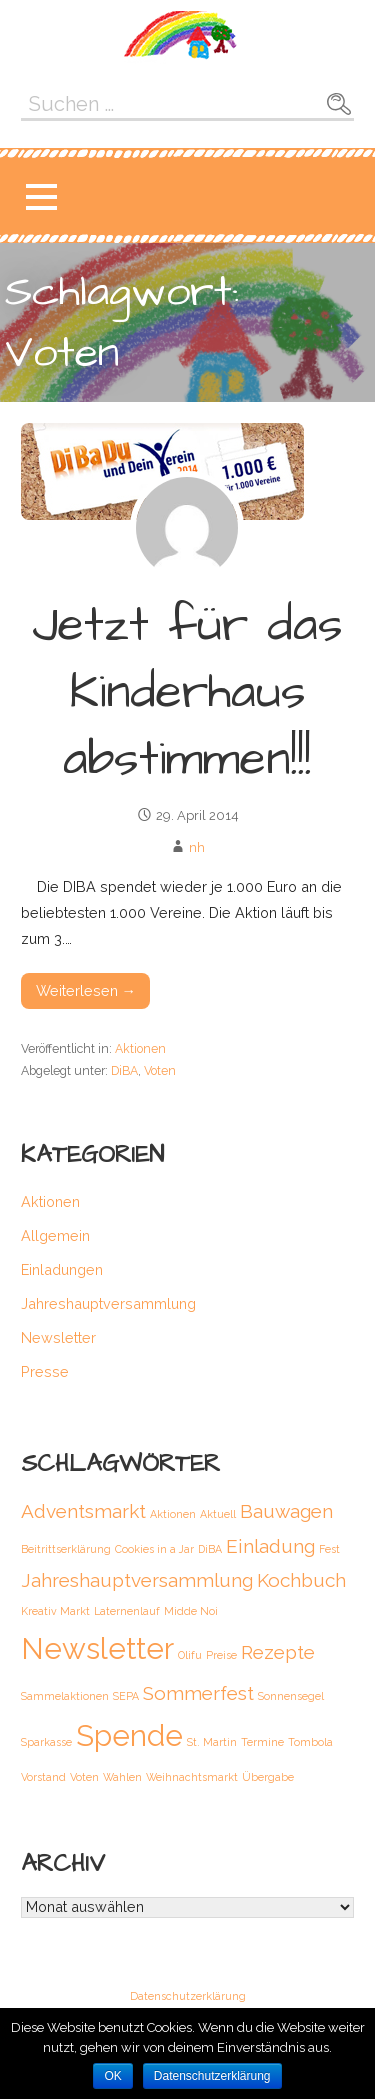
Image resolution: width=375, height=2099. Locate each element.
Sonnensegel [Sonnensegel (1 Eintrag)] (291, 1696)
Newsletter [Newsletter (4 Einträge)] (97, 1648)
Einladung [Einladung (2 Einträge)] (270, 1546)
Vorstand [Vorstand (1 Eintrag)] (43, 1777)
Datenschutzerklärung (188, 1997)
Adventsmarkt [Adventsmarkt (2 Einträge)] (83, 1511)
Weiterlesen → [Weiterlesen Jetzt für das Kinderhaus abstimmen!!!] (86, 990)
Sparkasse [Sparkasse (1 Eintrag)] (46, 1742)
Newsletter (58, 1337)
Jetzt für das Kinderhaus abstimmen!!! (187, 693)
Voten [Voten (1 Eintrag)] (84, 1777)
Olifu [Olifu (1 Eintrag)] (190, 1655)
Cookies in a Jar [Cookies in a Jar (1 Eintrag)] (154, 1549)
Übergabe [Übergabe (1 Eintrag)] (268, 1777)
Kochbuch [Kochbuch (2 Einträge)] (301, 1580)
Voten (160, 1070)
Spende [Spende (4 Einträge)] (129, 1735)
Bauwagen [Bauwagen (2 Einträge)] (286, 1511)
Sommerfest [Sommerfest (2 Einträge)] (198, 1693)
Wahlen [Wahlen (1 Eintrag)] (122, 1777)
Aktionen (140, 1048)
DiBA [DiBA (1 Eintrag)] (210, 1549)
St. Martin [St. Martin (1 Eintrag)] (212, 1742)
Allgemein (55, 1235)
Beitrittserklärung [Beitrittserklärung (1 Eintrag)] (66, 1549)
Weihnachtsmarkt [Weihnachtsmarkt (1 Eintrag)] (192, 1777)
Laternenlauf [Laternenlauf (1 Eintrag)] (127, 1611)
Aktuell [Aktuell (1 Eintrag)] (218, 1514)
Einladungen (62, 1269)
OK (112, 2076)
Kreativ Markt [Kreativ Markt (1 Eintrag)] (55, 1611)
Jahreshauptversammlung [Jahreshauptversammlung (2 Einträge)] (137, 1580)
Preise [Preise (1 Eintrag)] (221, 1655)
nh (197, 847)
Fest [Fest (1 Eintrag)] (329, 1549)
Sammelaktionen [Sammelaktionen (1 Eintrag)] (65, 1696)
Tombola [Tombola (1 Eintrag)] (310, 1742)
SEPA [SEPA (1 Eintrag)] (126, 1696)
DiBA (124, 1070)
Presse (45, 1371)
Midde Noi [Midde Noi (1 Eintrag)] (191, 1611)
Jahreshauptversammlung (108, 1303)
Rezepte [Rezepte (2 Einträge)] (278, 1652)
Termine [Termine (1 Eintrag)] (262, 1742)
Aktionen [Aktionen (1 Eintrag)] (173, 1514)
